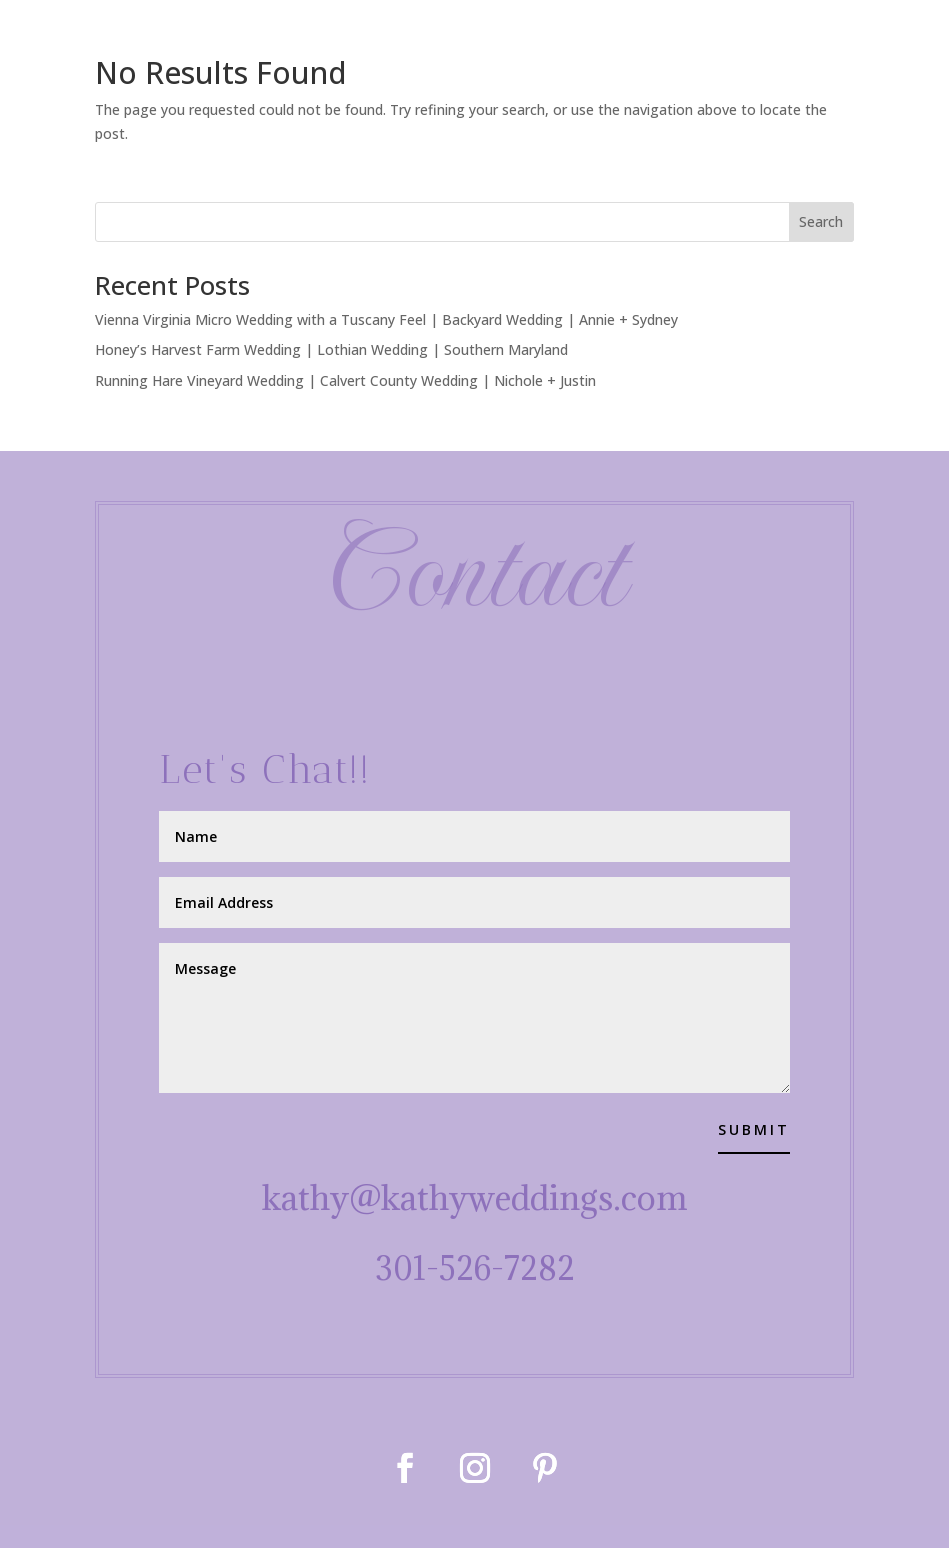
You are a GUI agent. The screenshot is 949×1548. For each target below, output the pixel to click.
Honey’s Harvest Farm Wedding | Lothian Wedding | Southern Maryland (331, 349)
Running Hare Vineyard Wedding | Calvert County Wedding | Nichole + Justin (345, 380)
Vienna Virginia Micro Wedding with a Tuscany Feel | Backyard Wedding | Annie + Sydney (386, 319)
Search (821, 221)
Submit (754, 1129)
